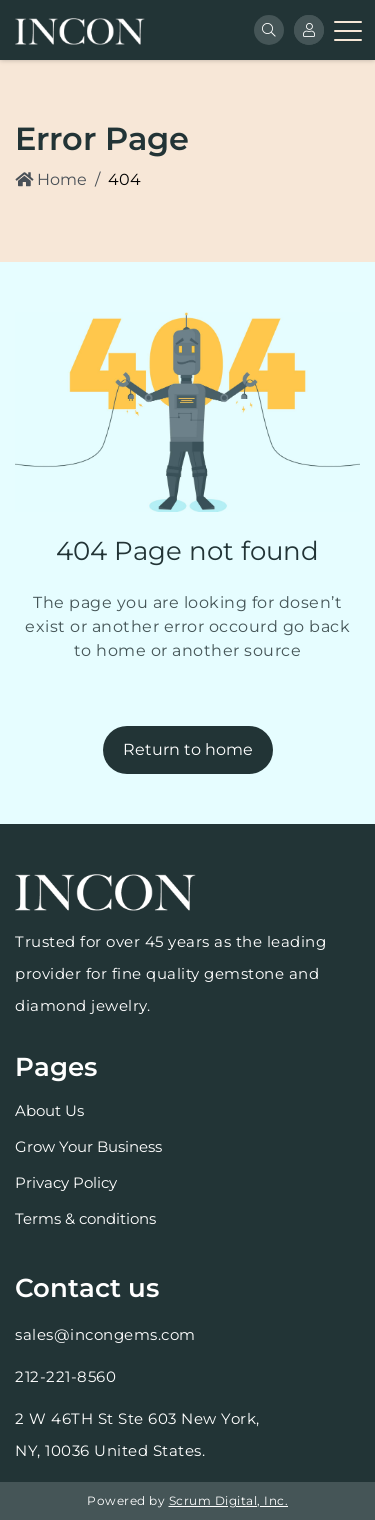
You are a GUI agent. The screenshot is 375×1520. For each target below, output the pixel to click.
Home (51, 179)
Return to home (188, 749)
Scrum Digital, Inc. (229, 1500)
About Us (49, 1110)
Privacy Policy (66, 1182)
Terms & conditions (85, 1218)
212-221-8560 (65, 1376)
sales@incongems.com (105, 1334)
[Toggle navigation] (347, 30)
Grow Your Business (88, 1146)
